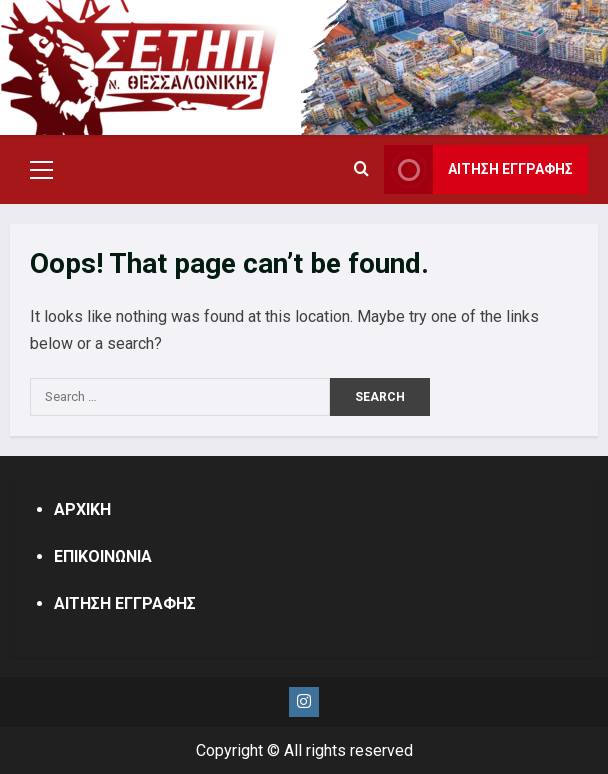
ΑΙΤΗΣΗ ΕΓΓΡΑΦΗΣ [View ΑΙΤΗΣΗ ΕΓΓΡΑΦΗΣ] (478, 169)
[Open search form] (361, 170)
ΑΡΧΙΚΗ (82, 509)
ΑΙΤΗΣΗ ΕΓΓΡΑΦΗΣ (125, 603)
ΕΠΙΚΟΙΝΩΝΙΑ (103, 556)
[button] (41, 170)
